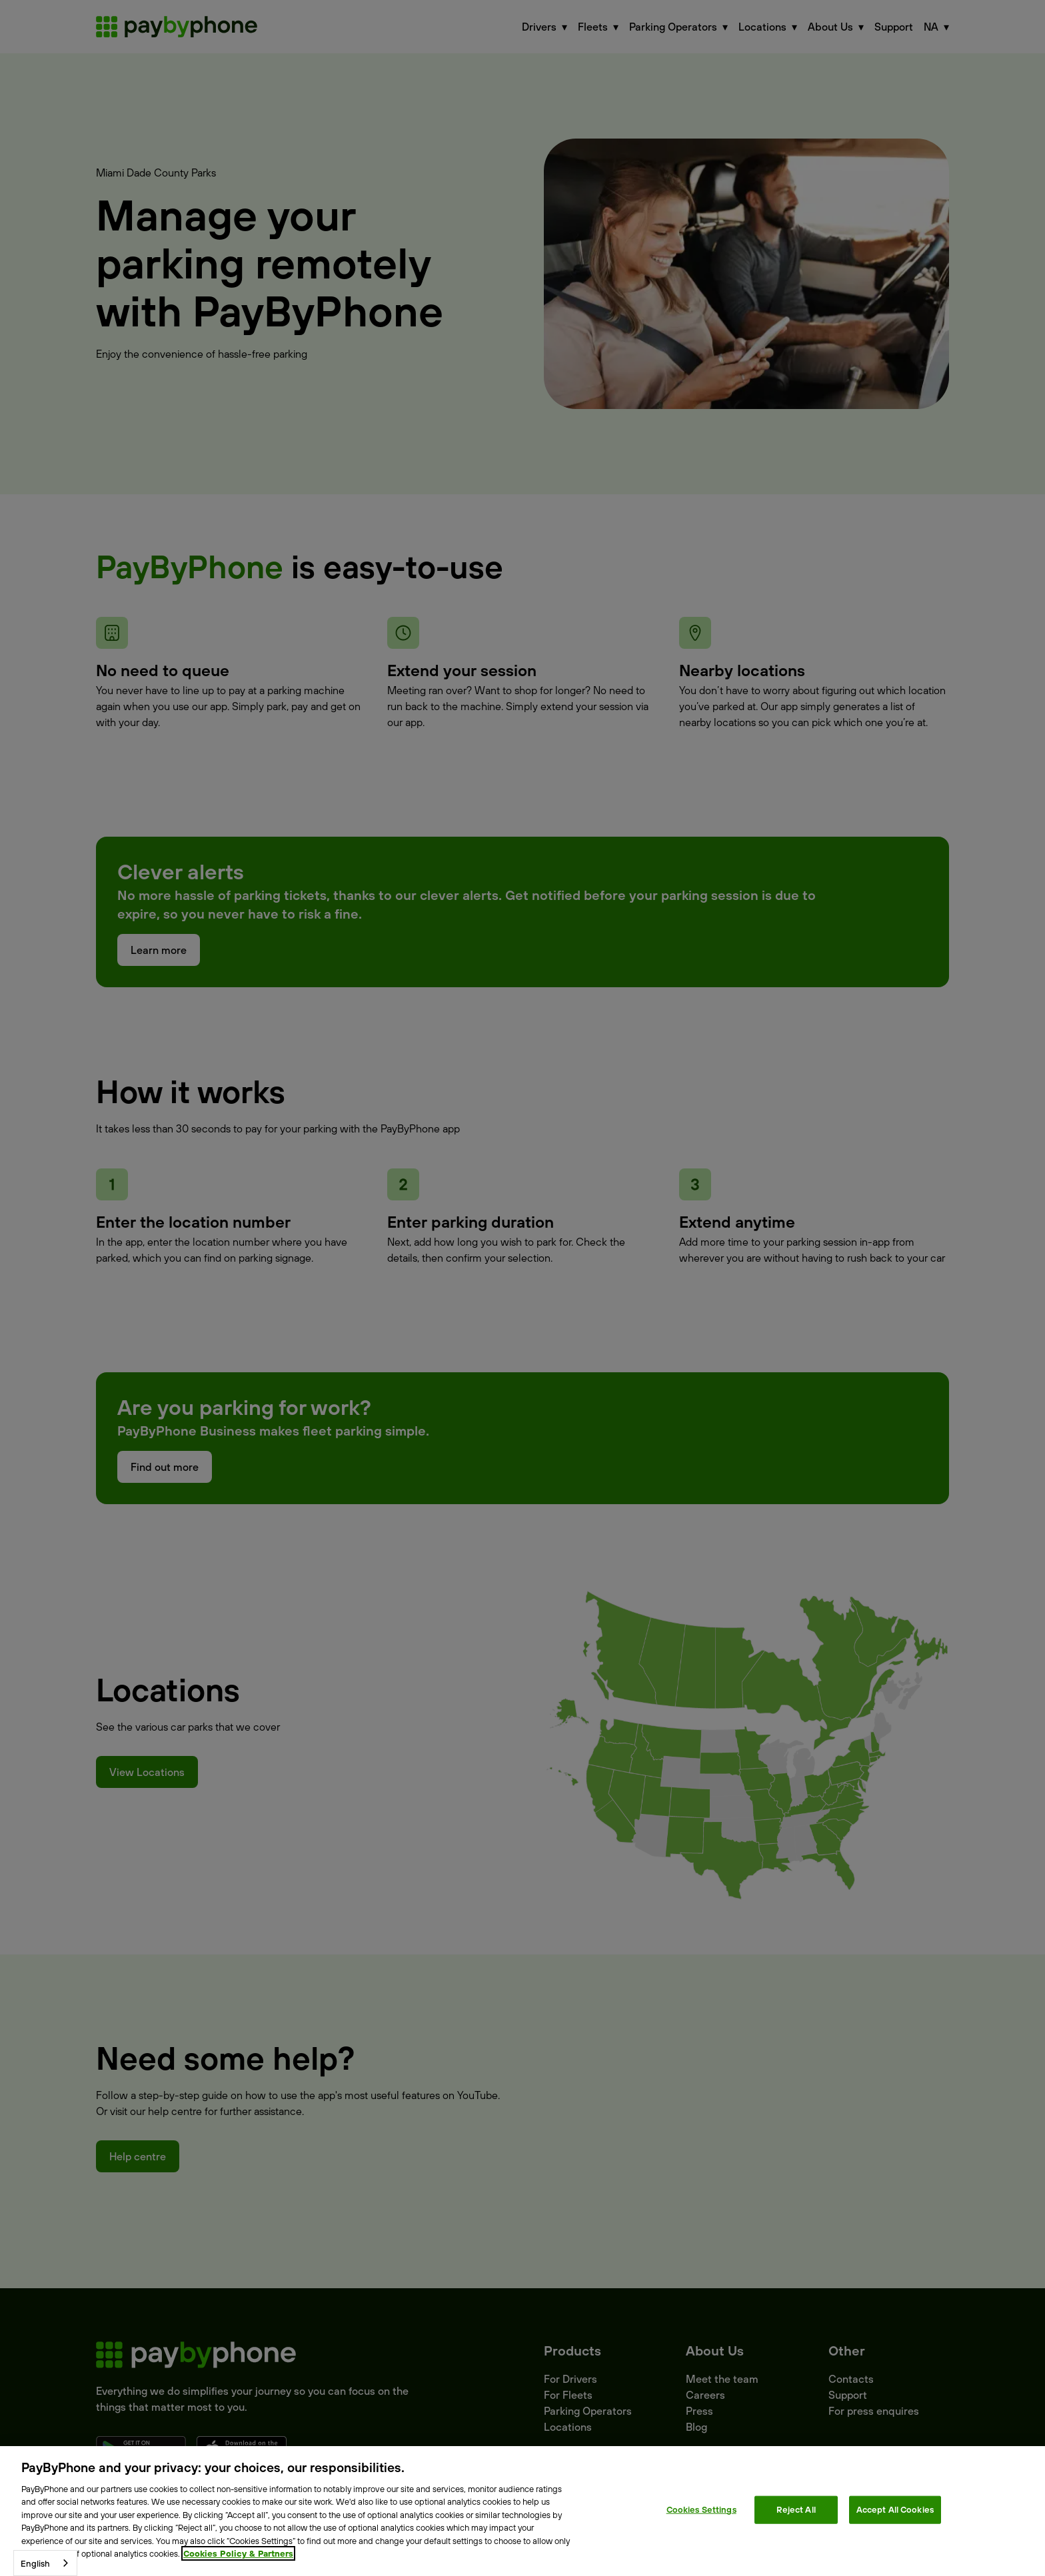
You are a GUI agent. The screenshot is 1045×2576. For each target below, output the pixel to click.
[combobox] (45, 2563)
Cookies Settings (701, 2509)
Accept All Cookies (895, 2509)
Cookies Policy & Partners (238, 2553)
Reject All (796, 2509)
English (35, 2563)
